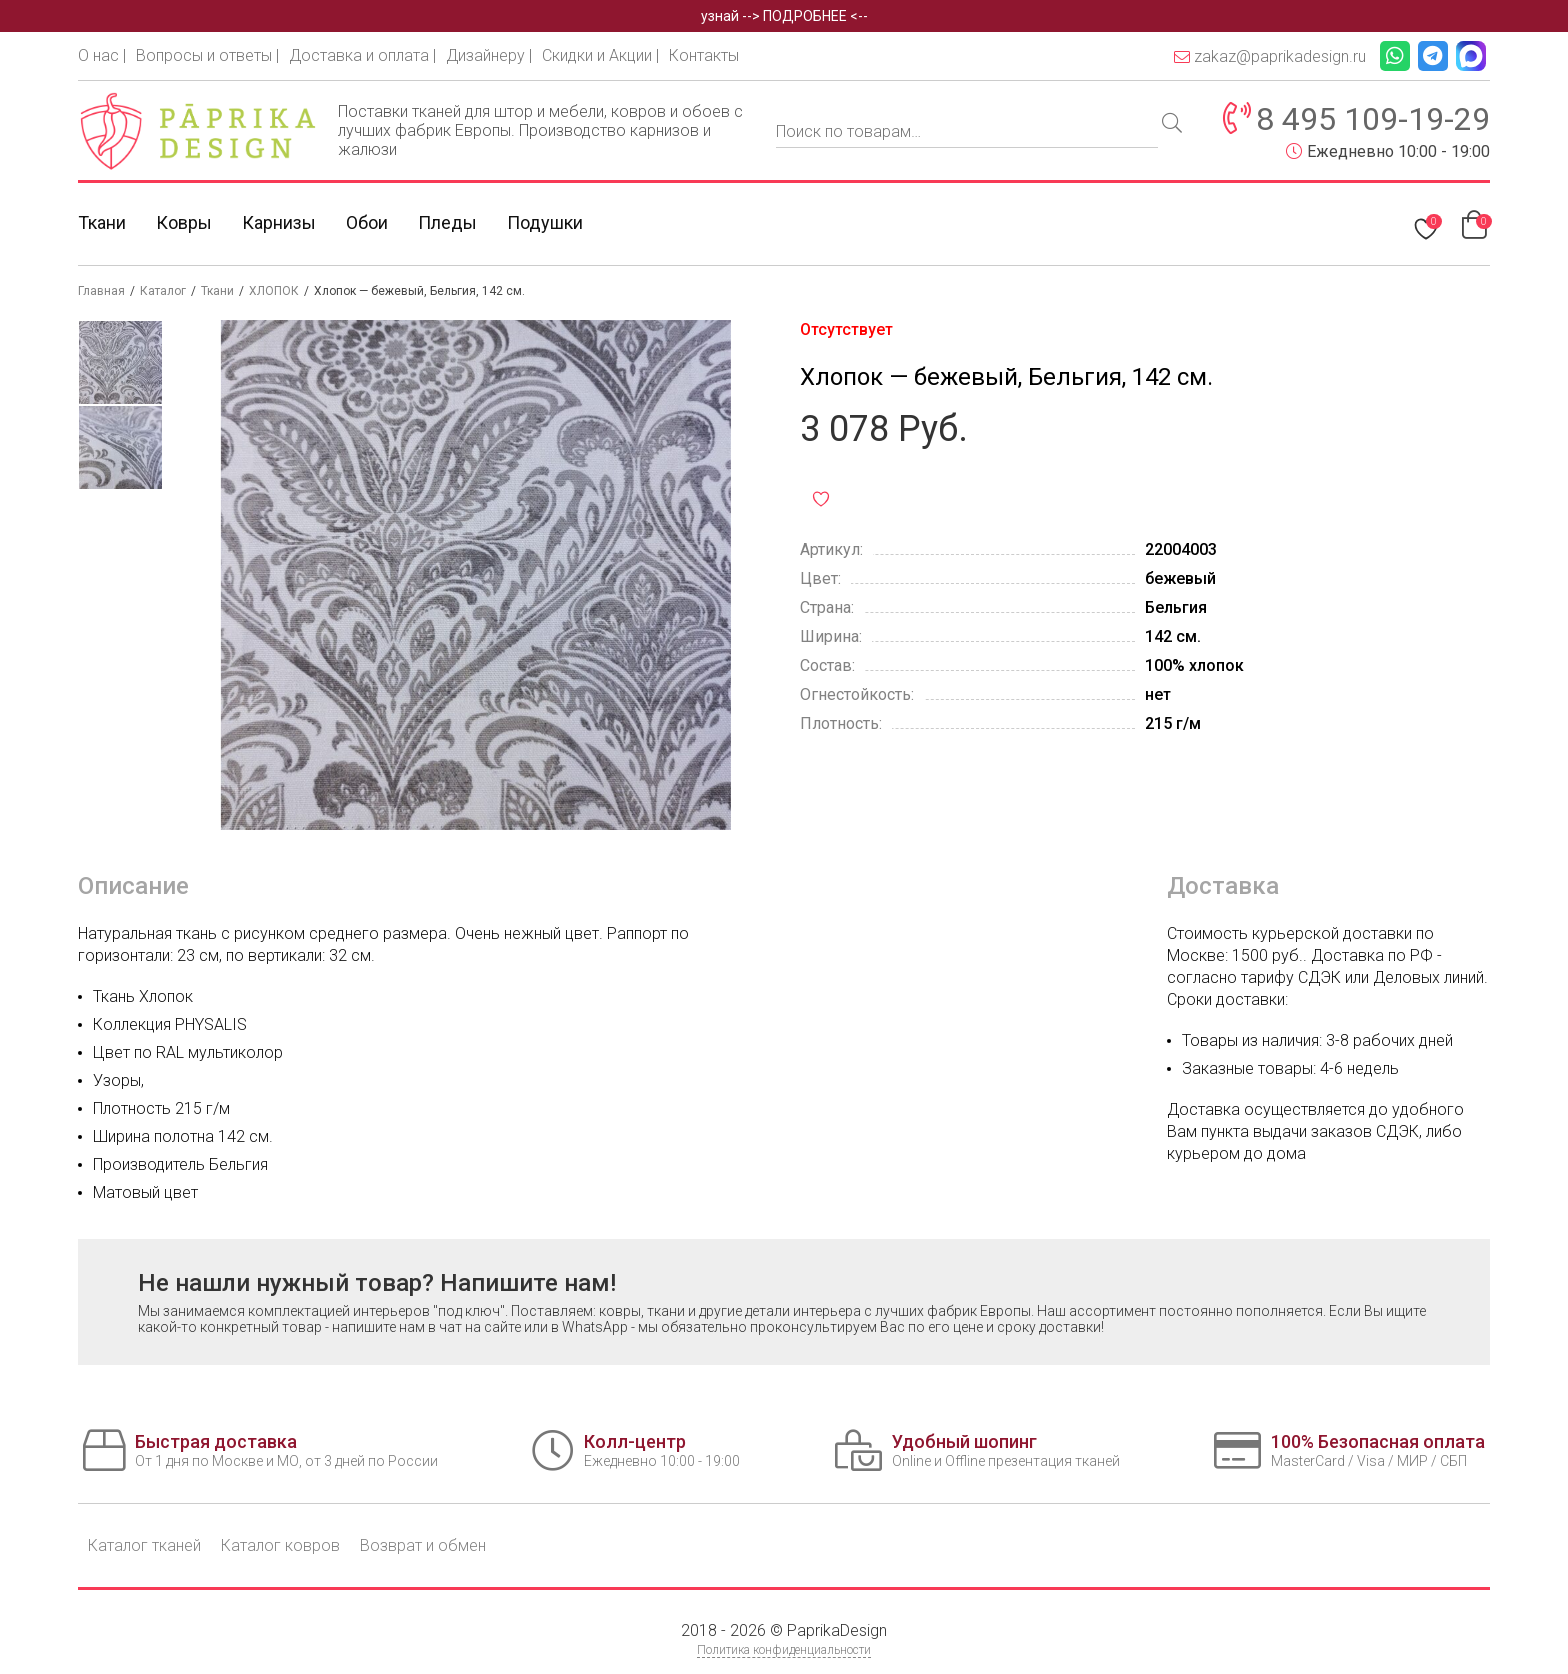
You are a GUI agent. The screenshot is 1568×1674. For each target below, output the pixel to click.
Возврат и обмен (423, 1545)
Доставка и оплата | (362, 55)
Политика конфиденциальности (784, 1650)
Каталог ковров (280, 1545)
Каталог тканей (144, 1545)
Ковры (184, 222)
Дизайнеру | (489, 55)
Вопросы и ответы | (207, 55)
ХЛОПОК (274, 291)
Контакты (704, 55)
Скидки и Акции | (600, 55)
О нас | (102, 55)
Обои (367, 222)
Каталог (163, 291)
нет (1158, 694)
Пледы (447, 222)
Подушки (545, 222)
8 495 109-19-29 (1373, 119)
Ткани (102, 222)
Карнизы (279, 222)
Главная (101, 291)
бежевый (1180, 578)
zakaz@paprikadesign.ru (1270, 56)
